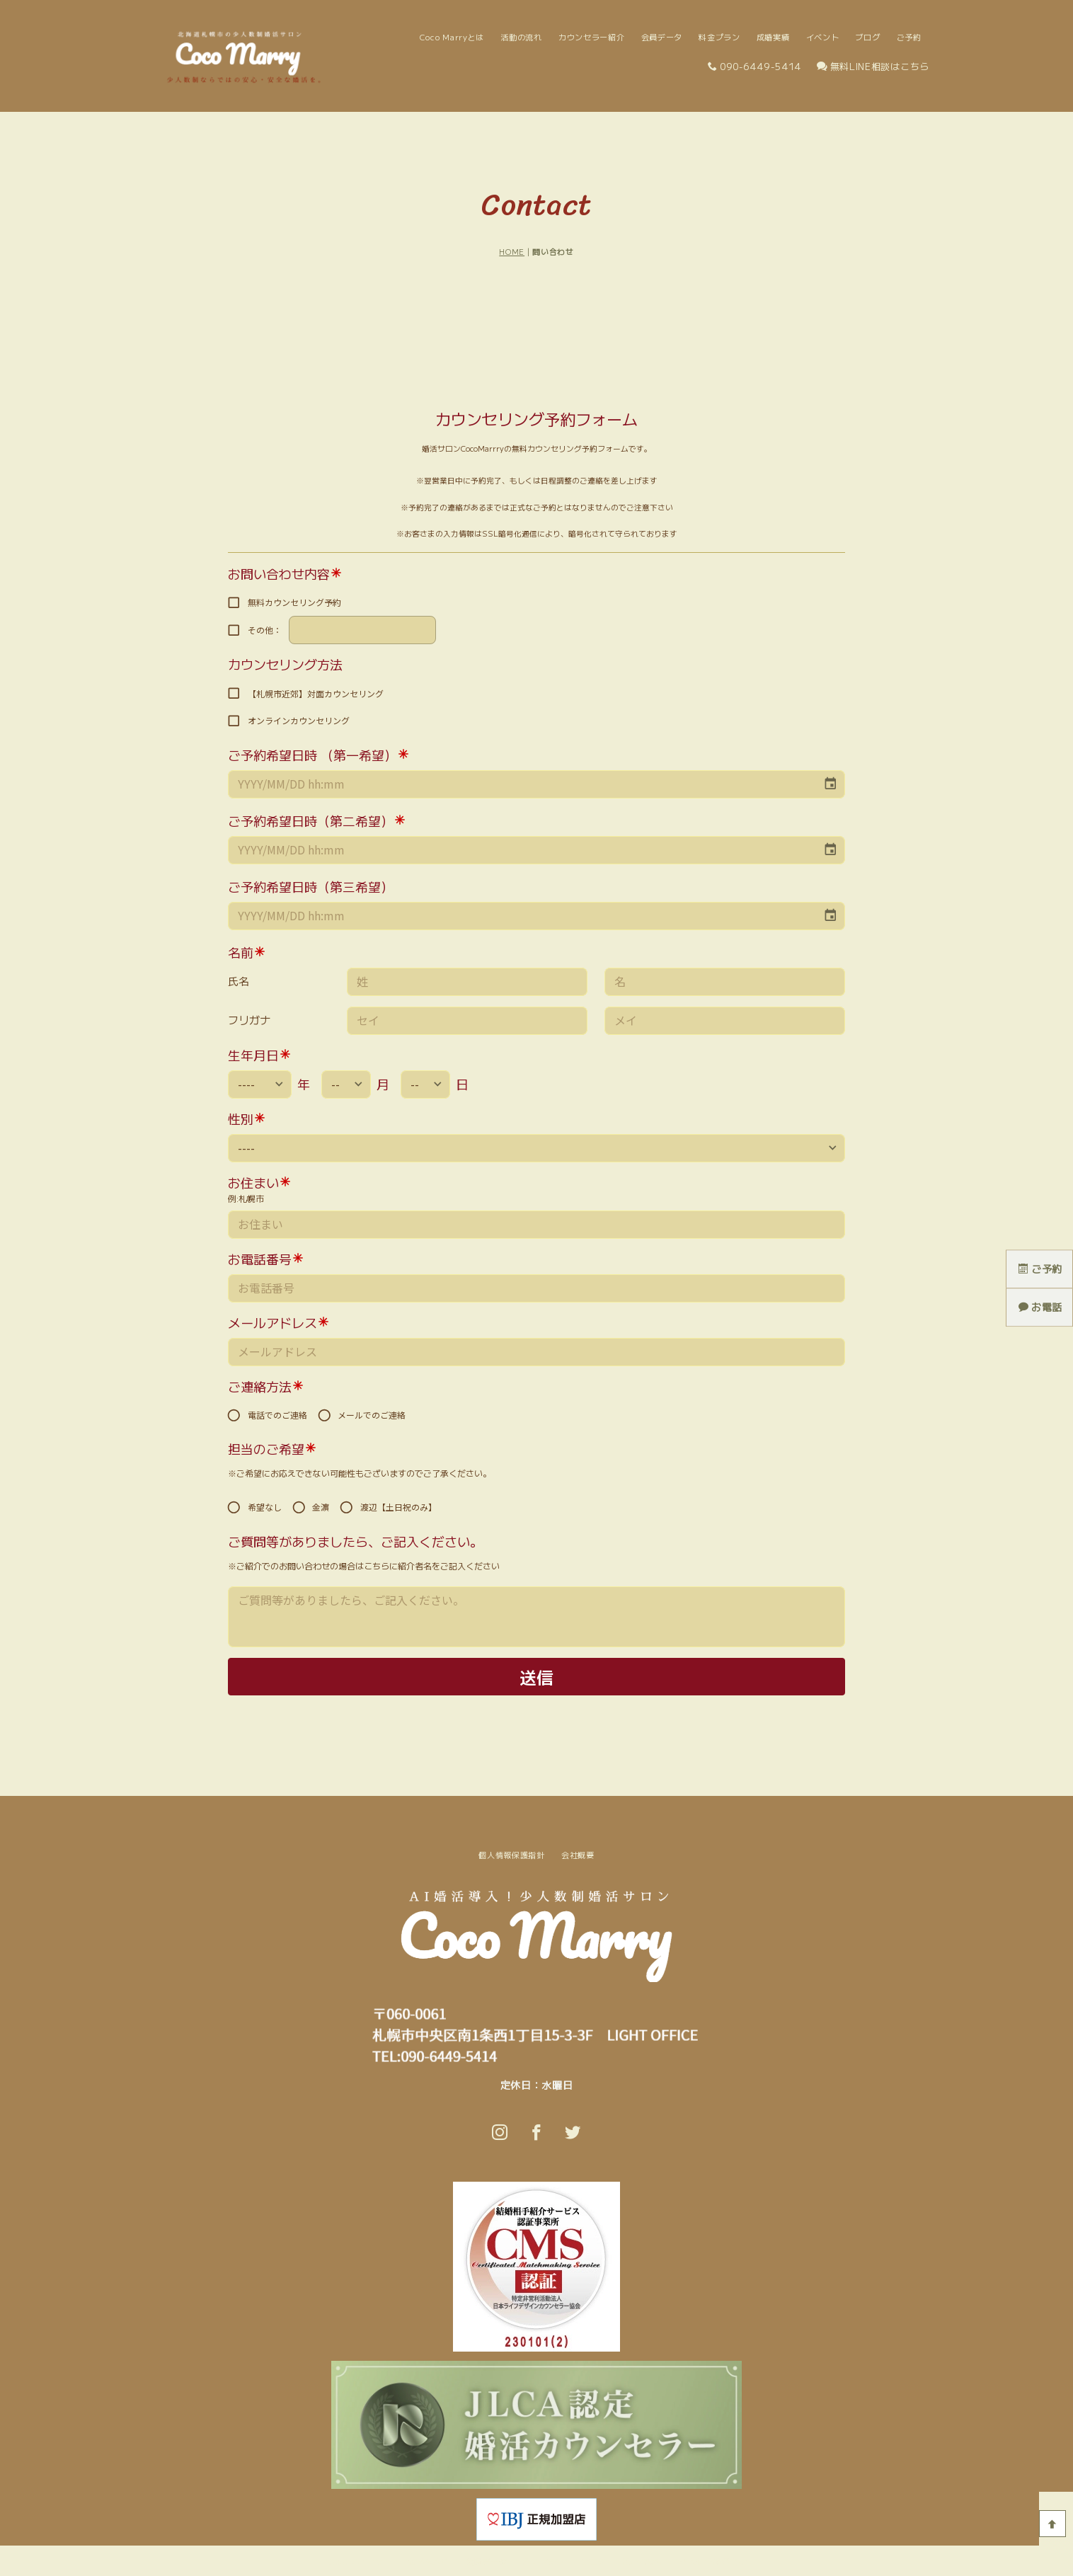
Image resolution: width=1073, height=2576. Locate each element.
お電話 (1040, 1307)
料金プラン (719, 36)
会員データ (662, 36)
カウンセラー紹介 (591, 36)
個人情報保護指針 (511, 1854)
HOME (511, 251)
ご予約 (909, 36)
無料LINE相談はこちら (873, 66)
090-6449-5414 (754, 66)
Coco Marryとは (452, 36)
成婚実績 (773, 36)
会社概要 (578, 1854)
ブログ (867, 36)
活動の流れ (521, 36)
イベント (822, 36)
